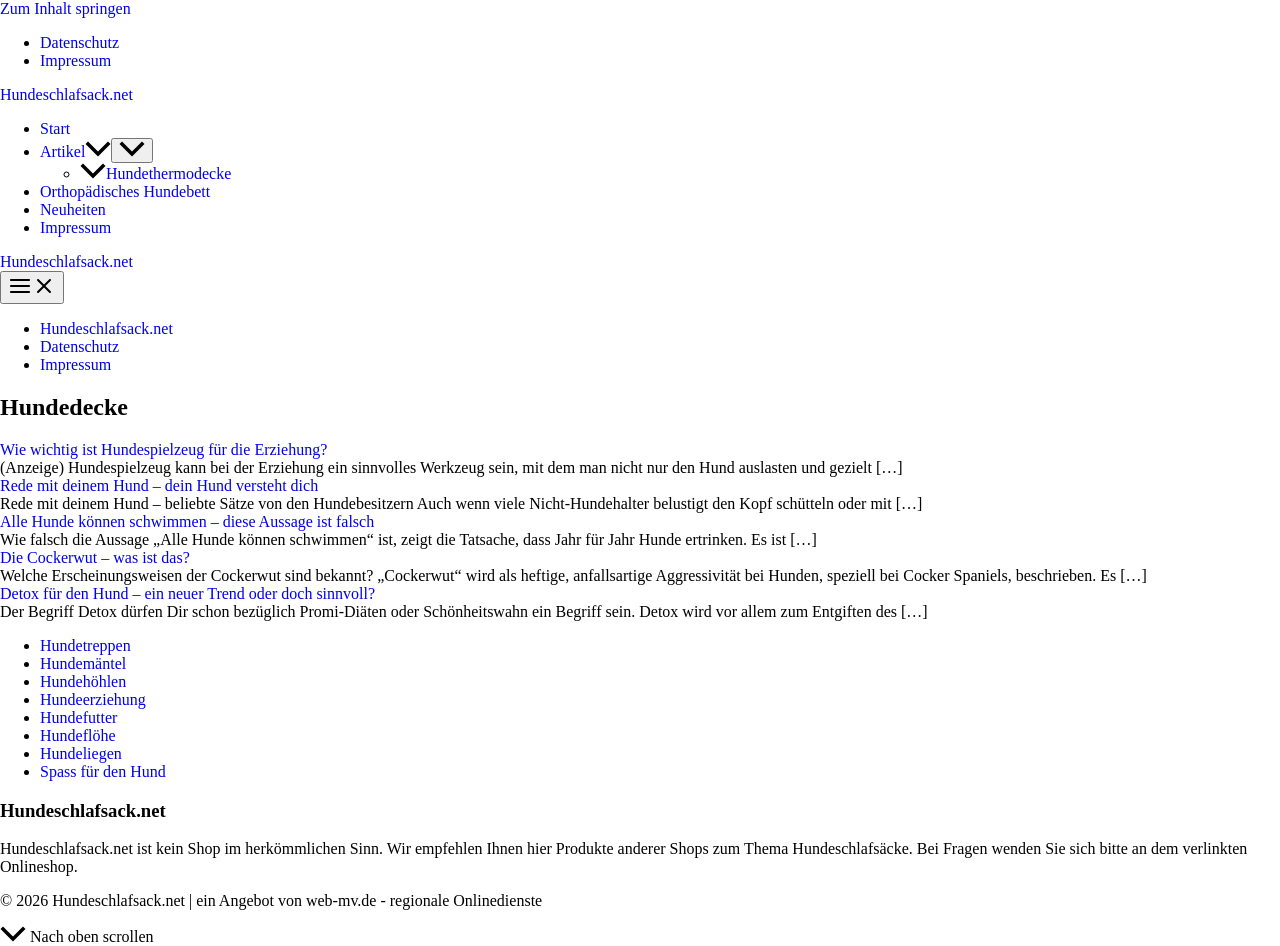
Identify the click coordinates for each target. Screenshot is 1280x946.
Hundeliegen (81, 753)
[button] (98, 151)
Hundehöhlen (83, 681)
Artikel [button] (75, 151)
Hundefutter (78, 717)
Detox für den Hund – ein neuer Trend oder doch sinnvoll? (187, 593)
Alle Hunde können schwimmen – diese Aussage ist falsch (187, 521)
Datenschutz (79, 42)
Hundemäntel (83, 663)
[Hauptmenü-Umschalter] (32, 287)
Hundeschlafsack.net (66, 94)
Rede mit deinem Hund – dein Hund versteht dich (159, 485)
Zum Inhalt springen (65, 8)
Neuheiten (73, 209)
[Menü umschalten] (132, 150)
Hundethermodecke (155, 173)
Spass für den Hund (103, 771)
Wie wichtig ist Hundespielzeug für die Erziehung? (163, 449)
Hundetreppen (85, 645)
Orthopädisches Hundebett (125, 191)
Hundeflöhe (78, 735)
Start (55, 128)
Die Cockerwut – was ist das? (95, 557)
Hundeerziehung (93, 699)
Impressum (75, 60)
